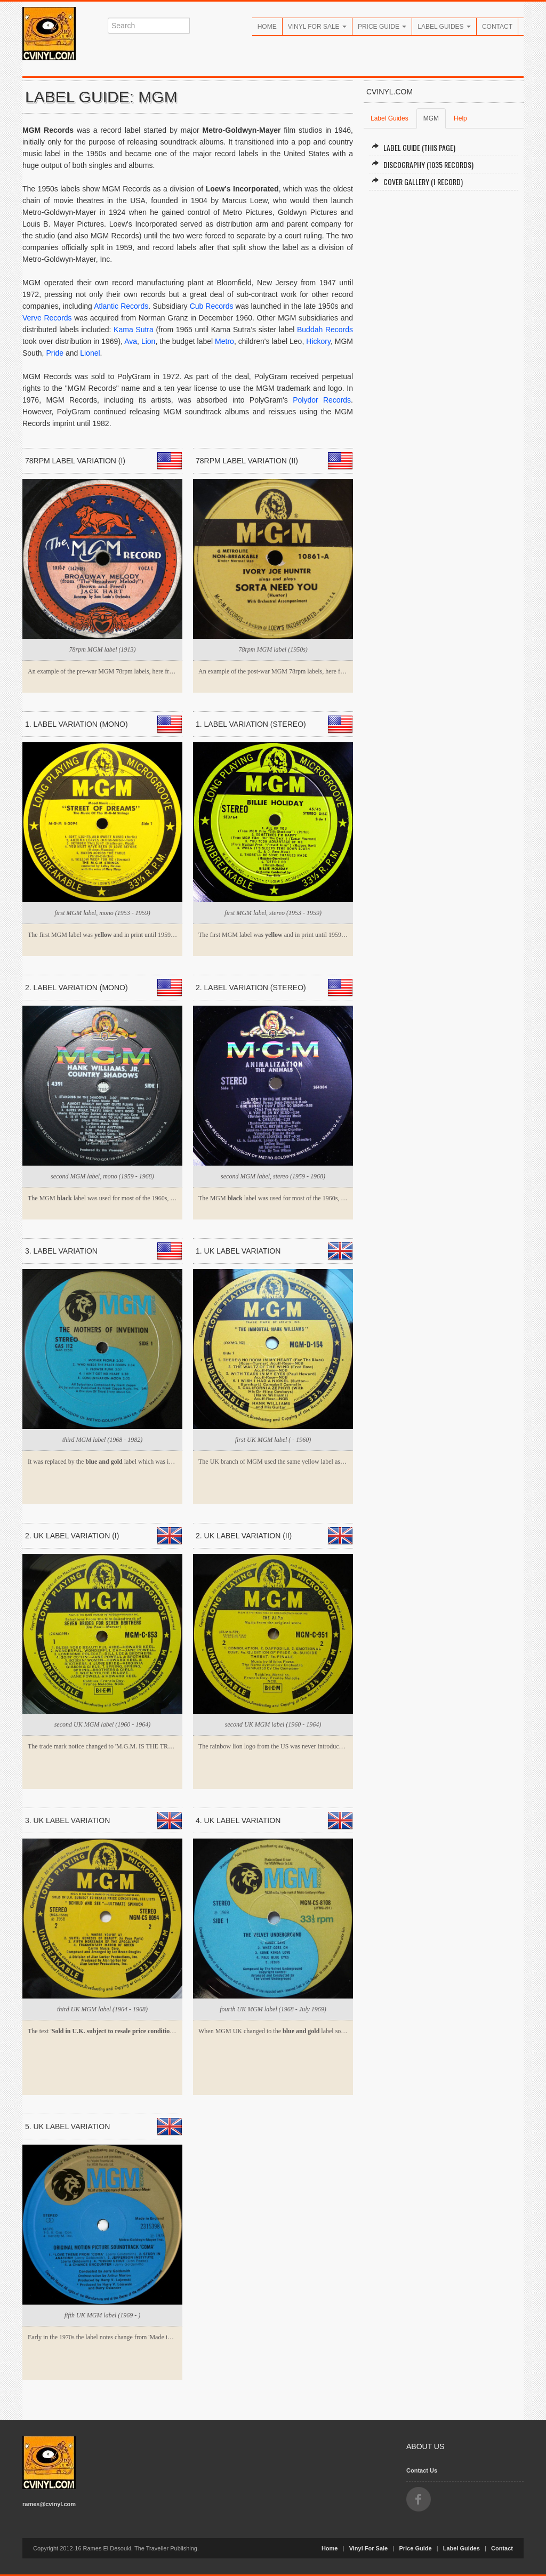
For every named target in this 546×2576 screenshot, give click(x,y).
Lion (148, 341)
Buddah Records (325, 329)
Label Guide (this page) (413, 147)
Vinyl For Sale (317, 26)
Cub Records (212, 306)
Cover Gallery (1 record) (417, 181)
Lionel (90, 353)
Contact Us (421, 2470)
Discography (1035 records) (422, 164)
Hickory (318, 341)
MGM (431, 118)
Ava (130, 341)
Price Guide (382, 26)
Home (267, 26)
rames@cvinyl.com (49, 2504)
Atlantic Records (121, 306)
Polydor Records (322, 400)
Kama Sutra (134, 329)
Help (460, 118)
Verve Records (47, 318)
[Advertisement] (443, 276)
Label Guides (444, 26)
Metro (224, 341)
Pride (54, 353)
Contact (497, 26)
